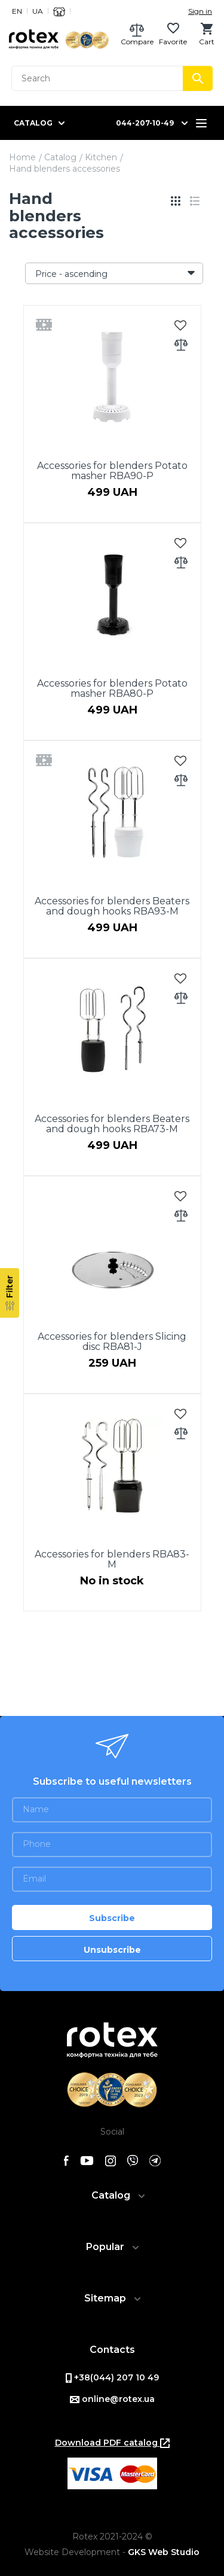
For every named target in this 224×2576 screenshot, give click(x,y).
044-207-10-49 (145, 122)
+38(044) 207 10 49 (112, 2377)
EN (17, 11)
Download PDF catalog (112, 2442)
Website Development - (112, 2552)
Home (22, 157)
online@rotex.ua (112, 2399)
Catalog (60, 157)
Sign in (200, 11)
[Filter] (9, 1293)
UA (37, 11)
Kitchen (101, 157)
